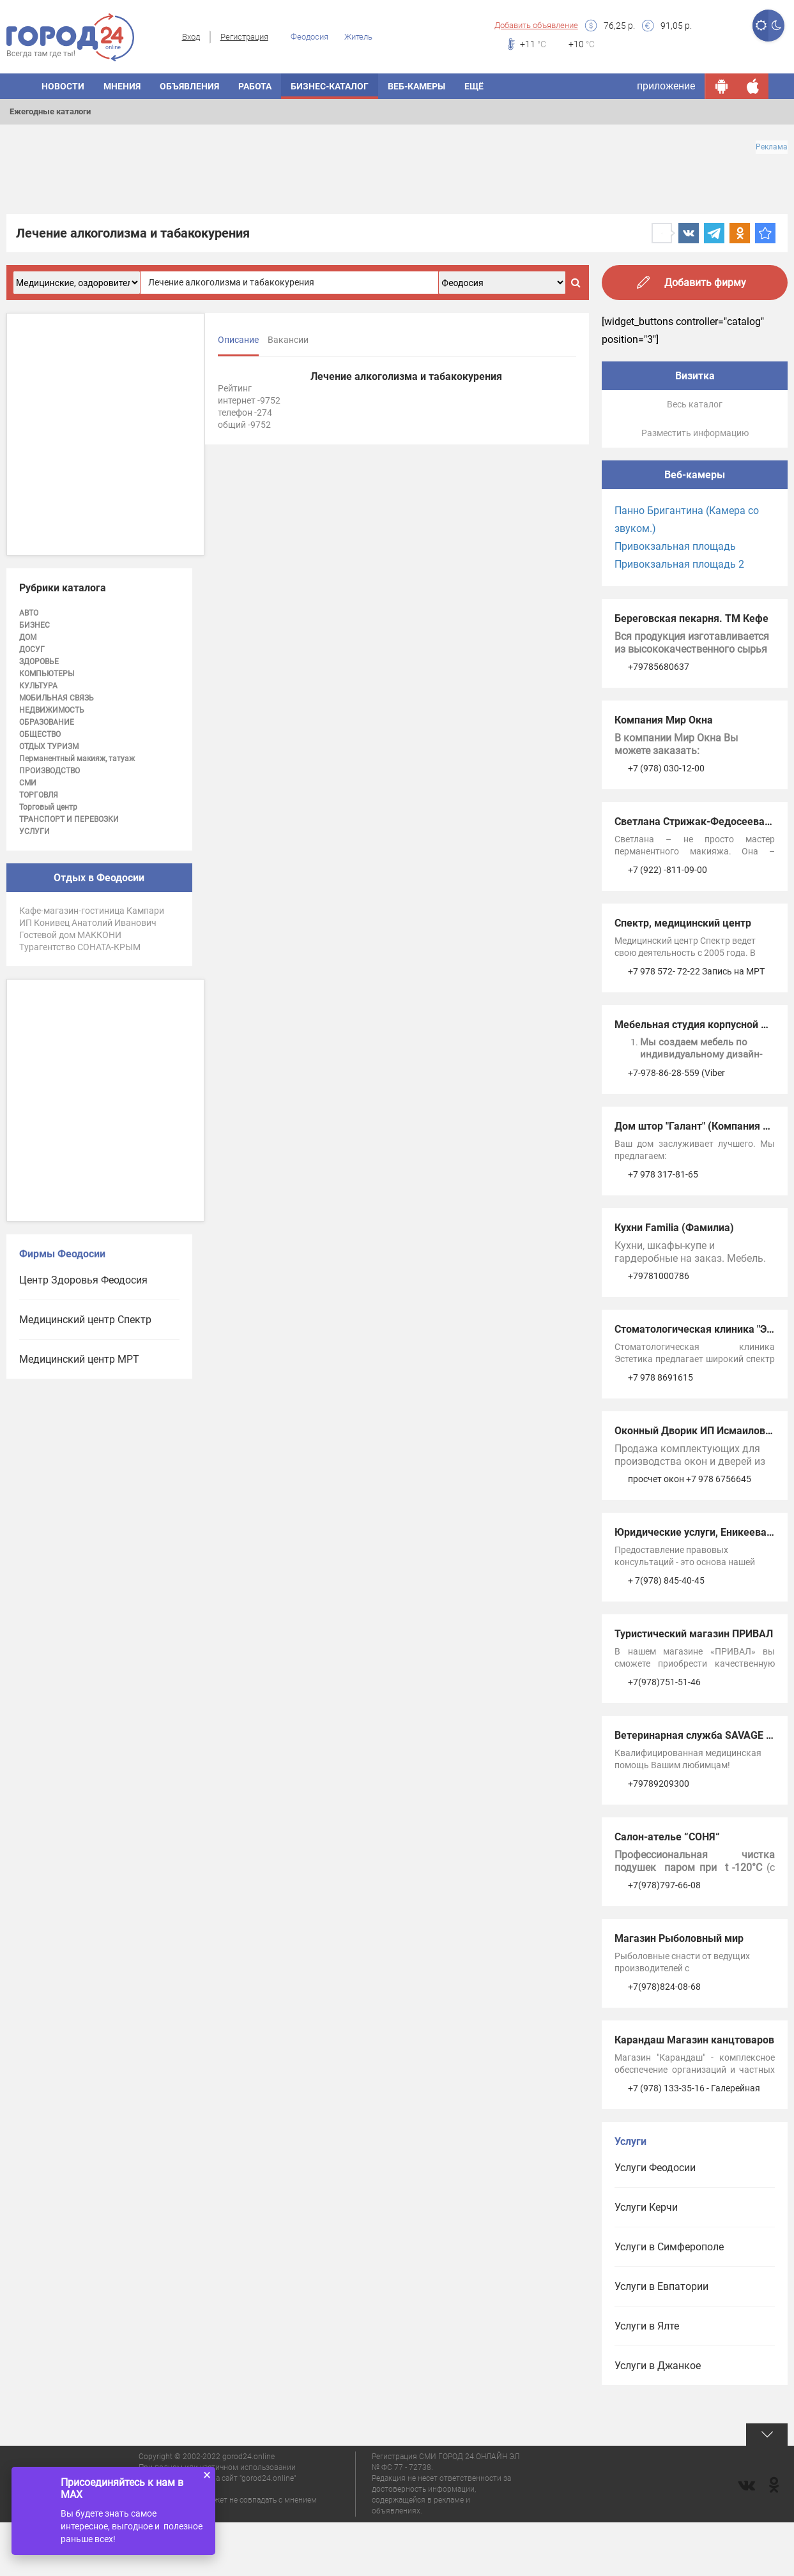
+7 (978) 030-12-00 (666, 768)
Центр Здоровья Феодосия (83, 1280)
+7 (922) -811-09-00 (667, 870)
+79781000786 (658, 1276)
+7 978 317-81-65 (663, 1174)
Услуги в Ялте (647, 2326)
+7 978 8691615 (660, 1377)
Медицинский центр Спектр (85, 1320)
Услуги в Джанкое (658, 2366)
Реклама (772, 146)
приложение (666, 86)
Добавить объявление (536, 25)
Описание (238, 340)
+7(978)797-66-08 (664, 1885)
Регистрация (244, 37)
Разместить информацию (695, 433)
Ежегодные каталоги (50, 111)
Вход (191, 37)
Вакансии (288, 340)
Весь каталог (694, 404)
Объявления (189, 86)
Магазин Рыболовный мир (679, 1938)
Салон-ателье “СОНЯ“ (667, 1837)
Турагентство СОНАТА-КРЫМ (80, 947)
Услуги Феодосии (655, 2168)
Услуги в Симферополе (669, 2247)
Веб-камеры (416, 86)
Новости (63, 86)
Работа (254, 86)
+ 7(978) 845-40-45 (666, 1580)
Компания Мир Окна (664, 720)
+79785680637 (658, 667)
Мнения (122, 86)
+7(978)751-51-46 (664, 1682)
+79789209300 (658, 1783)
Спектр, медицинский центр (683, 923)
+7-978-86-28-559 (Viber (676, 1073)
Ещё (474, 86)
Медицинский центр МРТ (79, 1359)
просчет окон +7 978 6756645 (689, 1479)
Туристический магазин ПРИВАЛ (694, 1634)
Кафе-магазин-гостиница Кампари (91, 910)
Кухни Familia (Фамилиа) (674, 1228)
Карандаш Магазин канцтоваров (694, 2040)
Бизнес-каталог (330, 86)
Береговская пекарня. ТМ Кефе (691, 618)
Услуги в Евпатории (661, 2286)
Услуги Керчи (646, 2207)
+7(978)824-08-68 (664, 1986)
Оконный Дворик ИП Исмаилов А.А (700, 1431)
